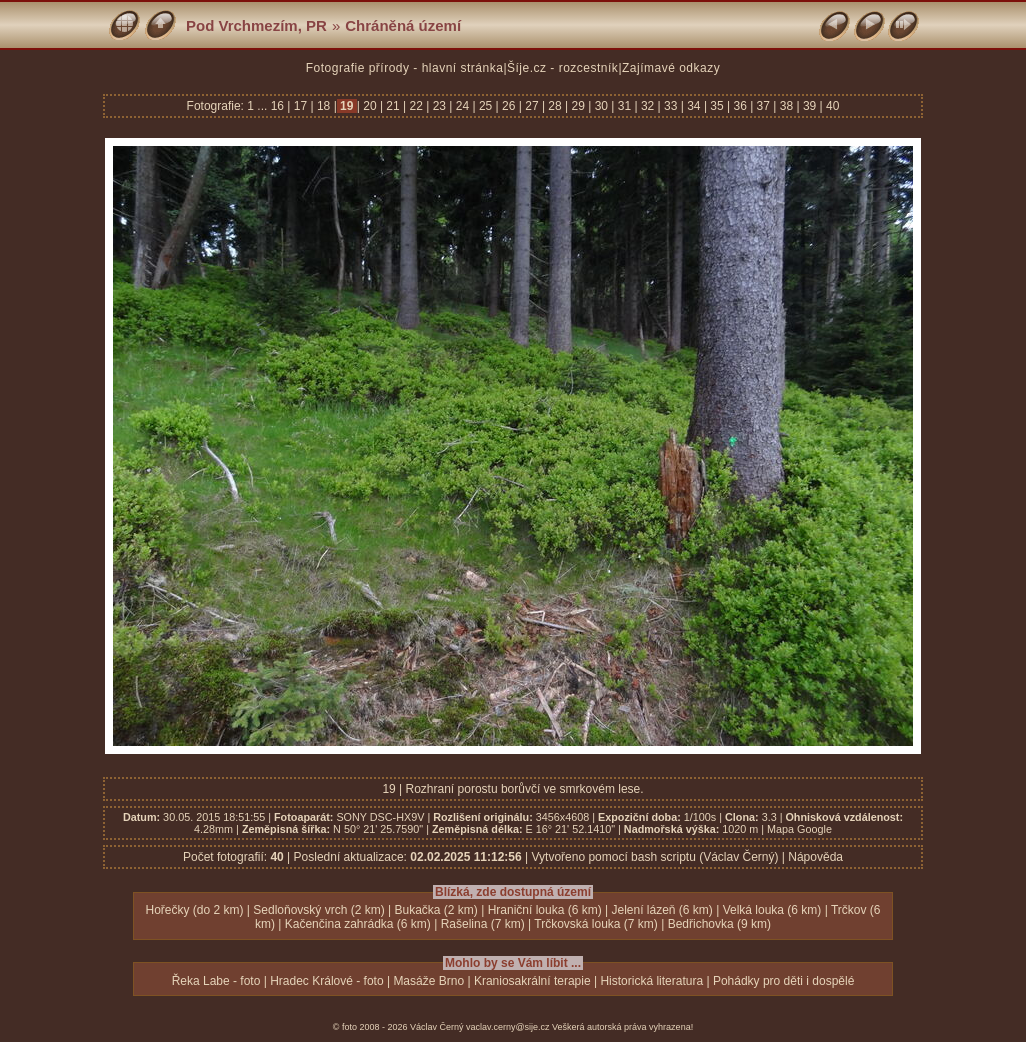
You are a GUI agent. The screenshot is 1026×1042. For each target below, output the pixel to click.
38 (786, 106)
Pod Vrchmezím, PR (256, 25)
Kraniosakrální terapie (532, 981)
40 (831, 106)
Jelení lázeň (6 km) (661, 910)
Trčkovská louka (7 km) (596, 924)
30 (601, 106)
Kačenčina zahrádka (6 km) (358, 924)
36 (740, 106)
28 (555, 106)
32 (648, 106)
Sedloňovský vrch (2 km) (318, 910)
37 (763, 106)
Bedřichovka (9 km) (719, 924)
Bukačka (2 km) (435, 910)
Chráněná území (403, 25)
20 (370, 106)
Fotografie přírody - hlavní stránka (405, 68)
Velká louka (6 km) (772, 910)
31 (624, 106)
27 (532, 106)
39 (810, 106)
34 (694, 106)
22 (416, 106)
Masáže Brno (428, 981)
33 (671, 106)
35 (717, 106)
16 (279, 106)
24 (462, 106)
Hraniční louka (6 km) (545, 910)
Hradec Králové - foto (326, 981)
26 (509, 106)
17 (300, 106)
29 (578, 106)
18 (324, 106)
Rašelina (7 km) (483, 924)
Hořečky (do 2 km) (194, 910)
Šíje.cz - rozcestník (562, 68)
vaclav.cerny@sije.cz (508, 1027)
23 (439, 106)
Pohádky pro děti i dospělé (783, 981)
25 (486, 106)
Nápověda (815, 857)
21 (393, 106)
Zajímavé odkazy (671, 68)
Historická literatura (651, 981)
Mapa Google (799, 829)
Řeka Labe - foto (216, 981)
